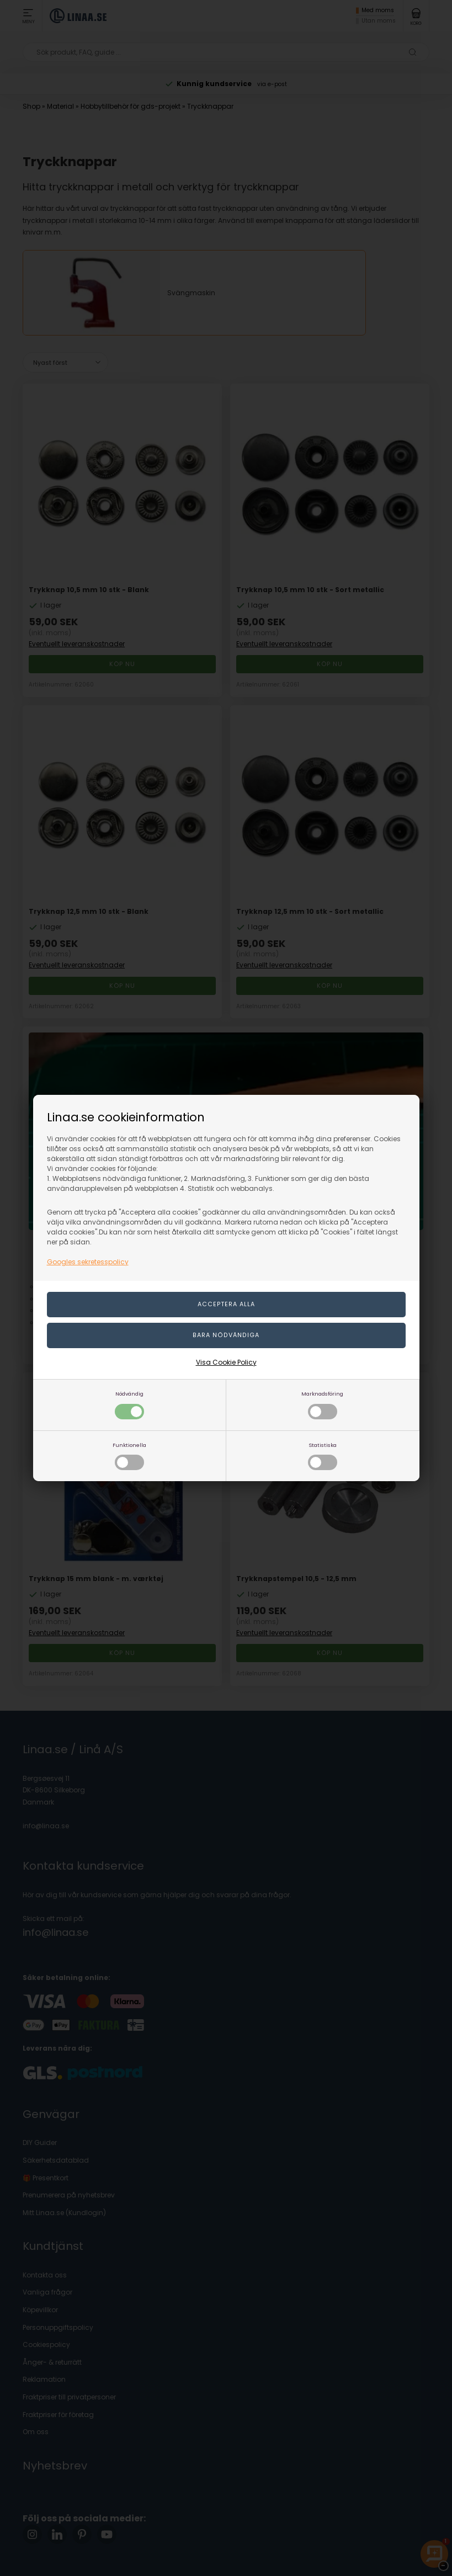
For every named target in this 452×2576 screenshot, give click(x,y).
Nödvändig (129, 1404)
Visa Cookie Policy (226, 1362)
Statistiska (322, 1456)
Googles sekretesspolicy (88, 1261)
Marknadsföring (322, 1404)
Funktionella (129, 1456)
